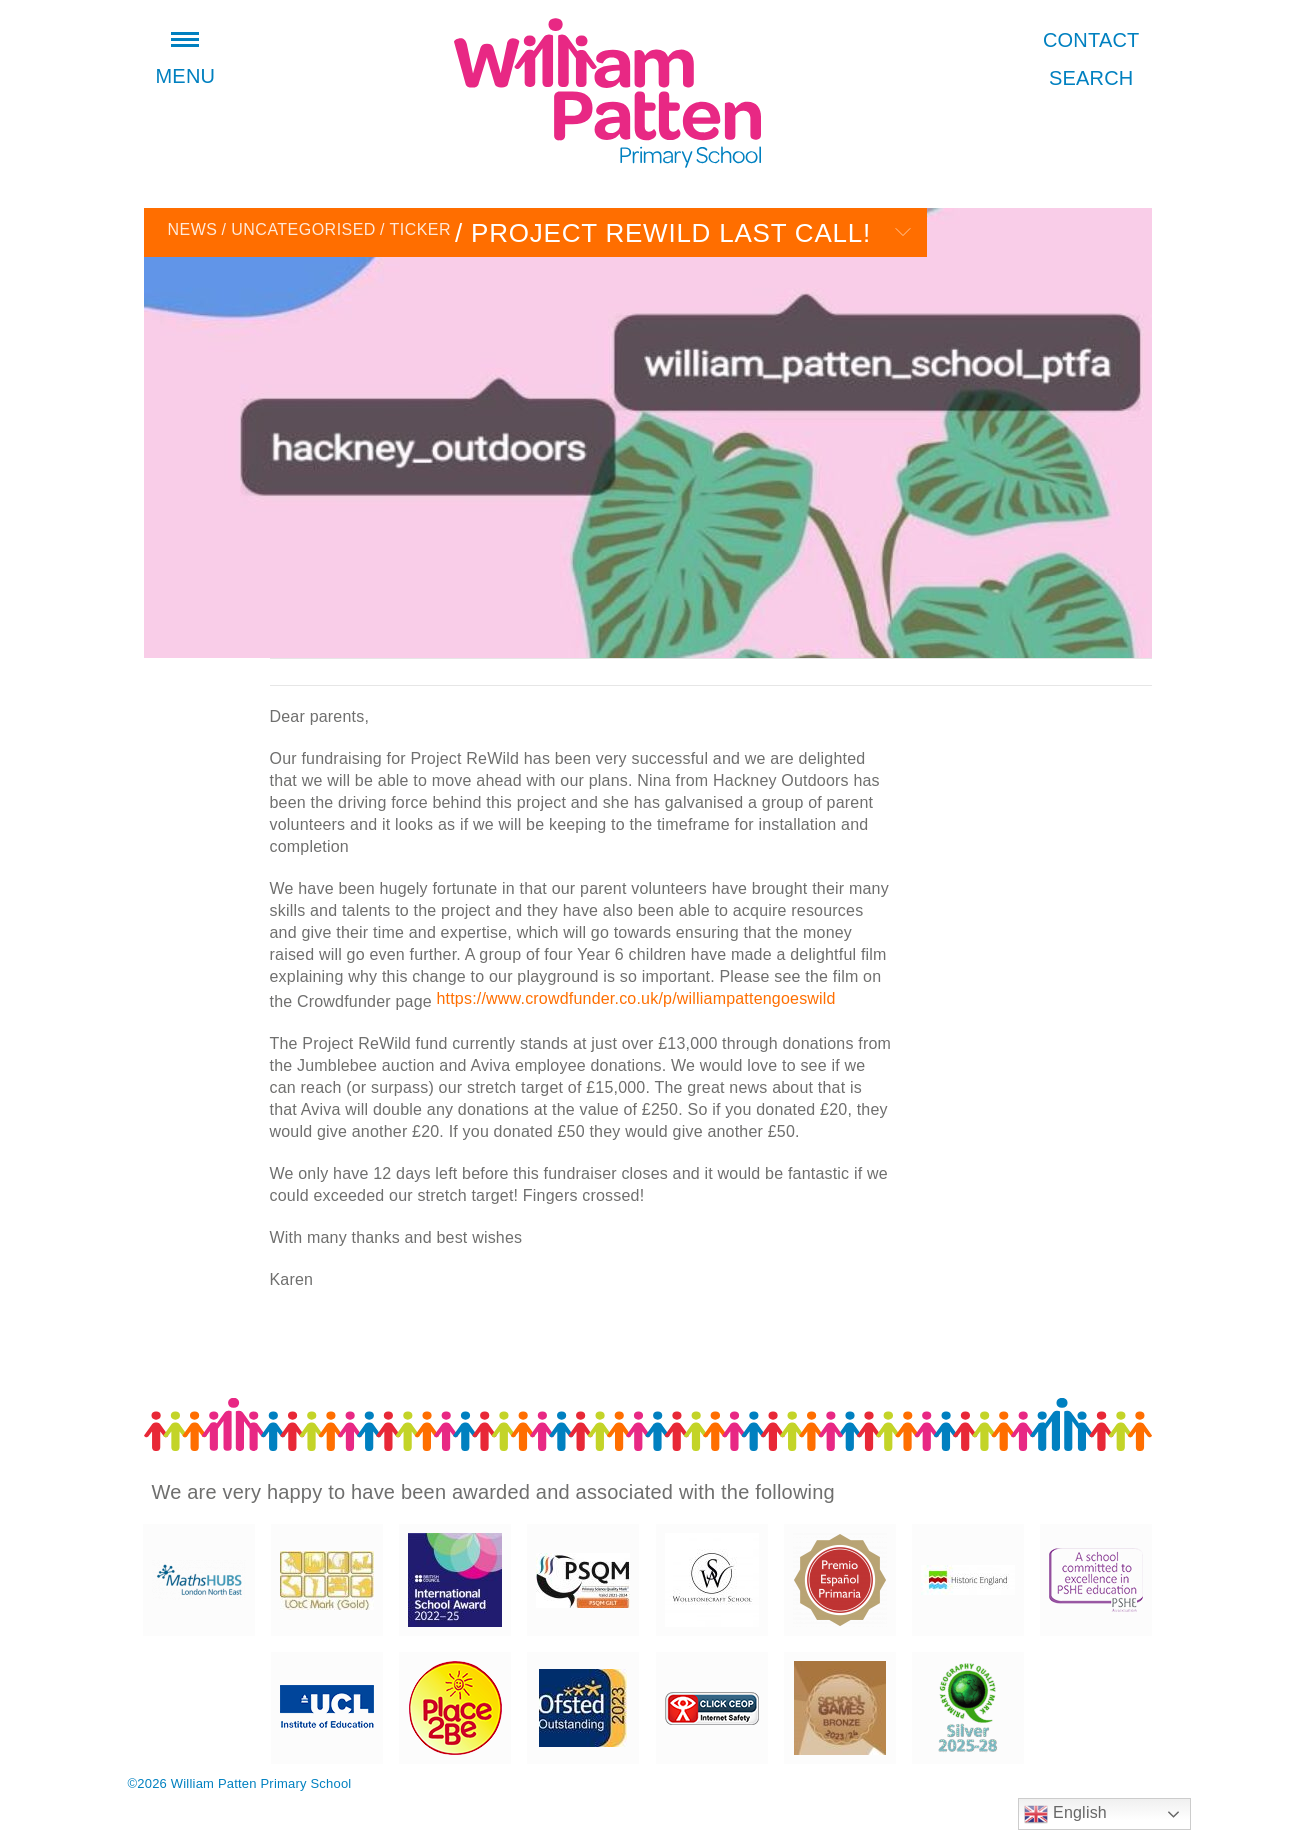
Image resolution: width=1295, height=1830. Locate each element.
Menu (186, 62)
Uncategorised (298, 229)
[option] (648, 433)
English (1065, 1814)
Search (1091, 78)
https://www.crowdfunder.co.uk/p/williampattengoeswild (635, 998)
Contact (1091, 40)
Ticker (415, 229)
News (193, 229)
